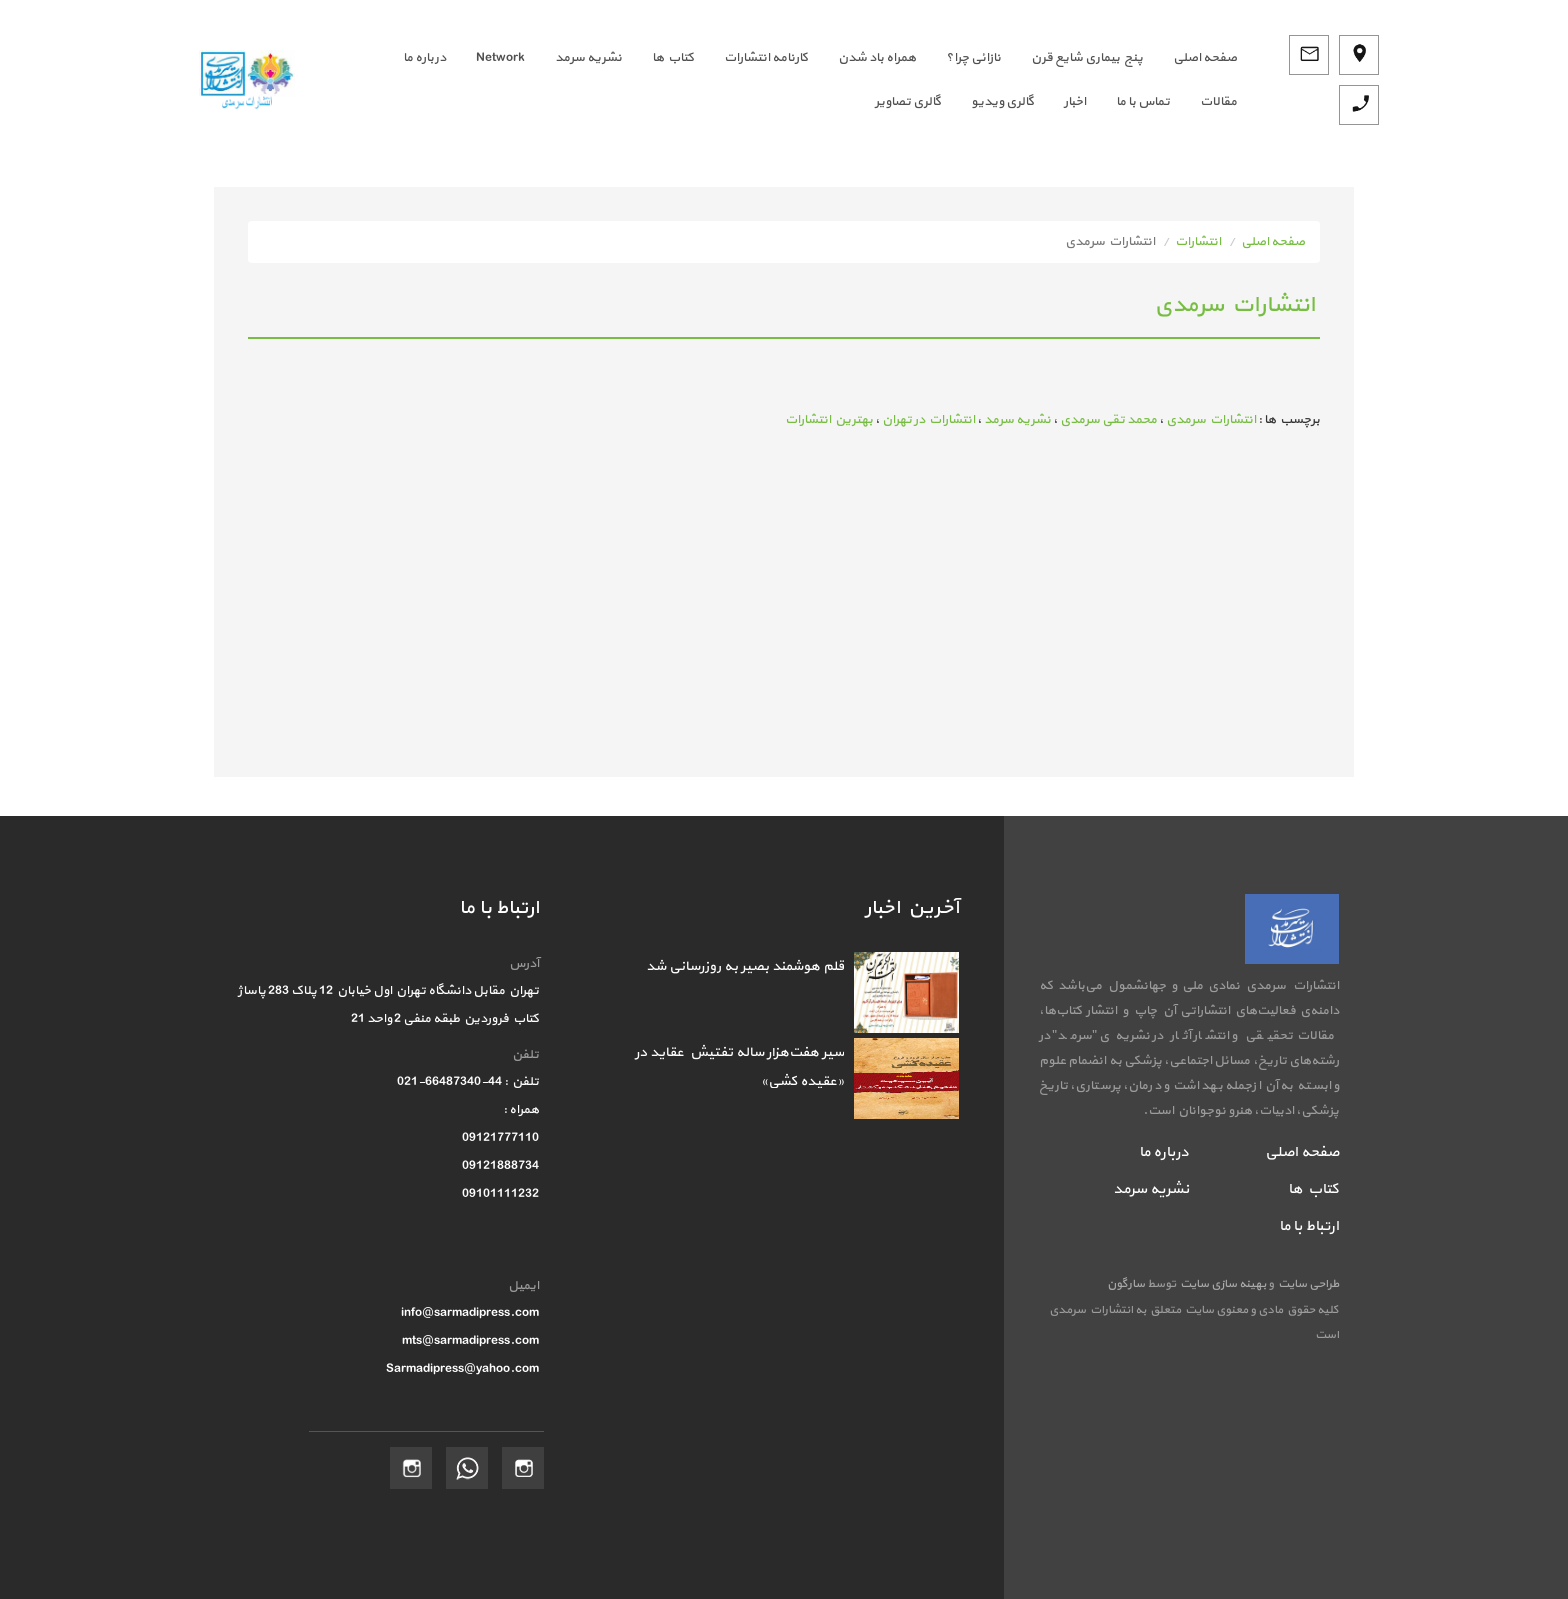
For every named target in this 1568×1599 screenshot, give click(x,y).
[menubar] (781, 80)
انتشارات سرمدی (1211, 420)
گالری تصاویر (908, 102)
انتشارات (1198, 242)
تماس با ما (1143, 102)
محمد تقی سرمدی (1108, 420)
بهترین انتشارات (829, 420)
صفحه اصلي (1205, 58)
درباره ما (424, 58)
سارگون (1127, 1284)
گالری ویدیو (1002, 102)
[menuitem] (1190, 58)
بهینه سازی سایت (1222, 1284)
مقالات (1218, 102)
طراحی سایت (1306, 1284)
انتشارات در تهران (928, 420)
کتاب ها (673, 58)
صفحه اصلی (1273, 242)
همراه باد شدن (877, 58)
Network (500, 58)
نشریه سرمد (588, 58)
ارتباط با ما (1309, 1226)
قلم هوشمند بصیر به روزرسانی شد (745, 966)
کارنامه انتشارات (766, 58)
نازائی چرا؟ (973, 58)
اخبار (1075, 102)
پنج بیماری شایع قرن (1087, 58)
